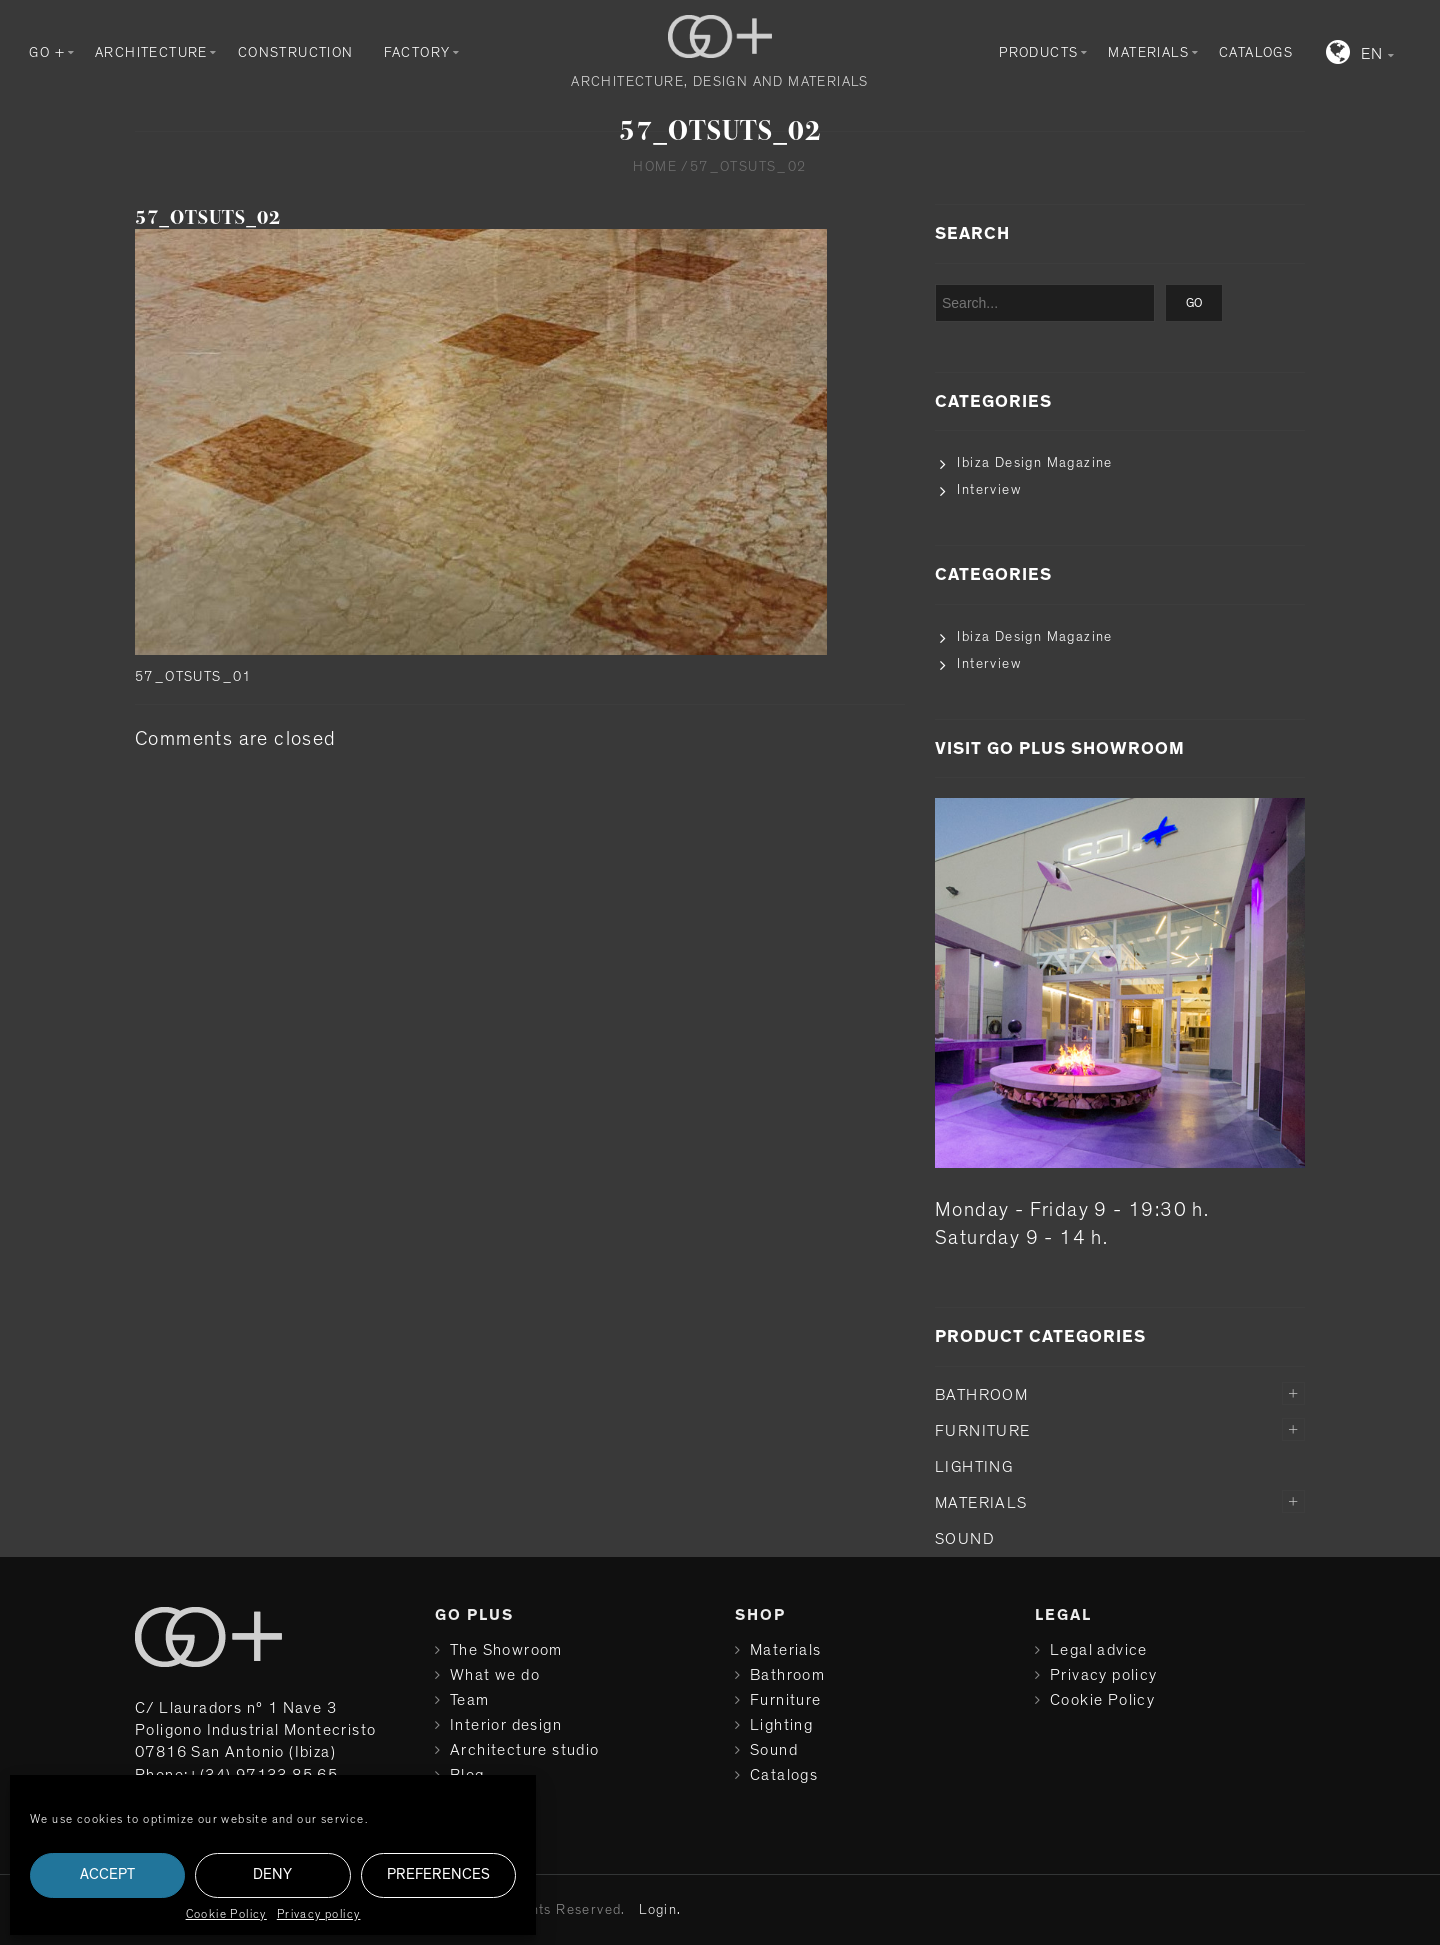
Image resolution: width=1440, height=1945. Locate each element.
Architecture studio (525, 1750)
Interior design (506, 1725)
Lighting (974, 1467)
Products (1038, 53)
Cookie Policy (226, 1914)
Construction (296, 53)
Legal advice (1099, 1650)
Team (470, 1700)
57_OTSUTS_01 (193, 677)
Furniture (983, 1431)
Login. (660, 1910)
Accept (107, 1874)
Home (655, 167)
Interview (989, 490)
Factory (417, 53)
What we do (495, 1675)
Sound (965, 1539)
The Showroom (506, 1650)
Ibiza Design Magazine (1034, 463)
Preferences (438, 1874)
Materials (1148, 53)
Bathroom (981, 1395)
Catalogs (1256, 53)
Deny (272, 1874)
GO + (47, 53)
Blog (467, 1775)
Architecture (151, 53)
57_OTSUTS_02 (208, 217)
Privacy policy (319, 1914)
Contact (481, 1800)
